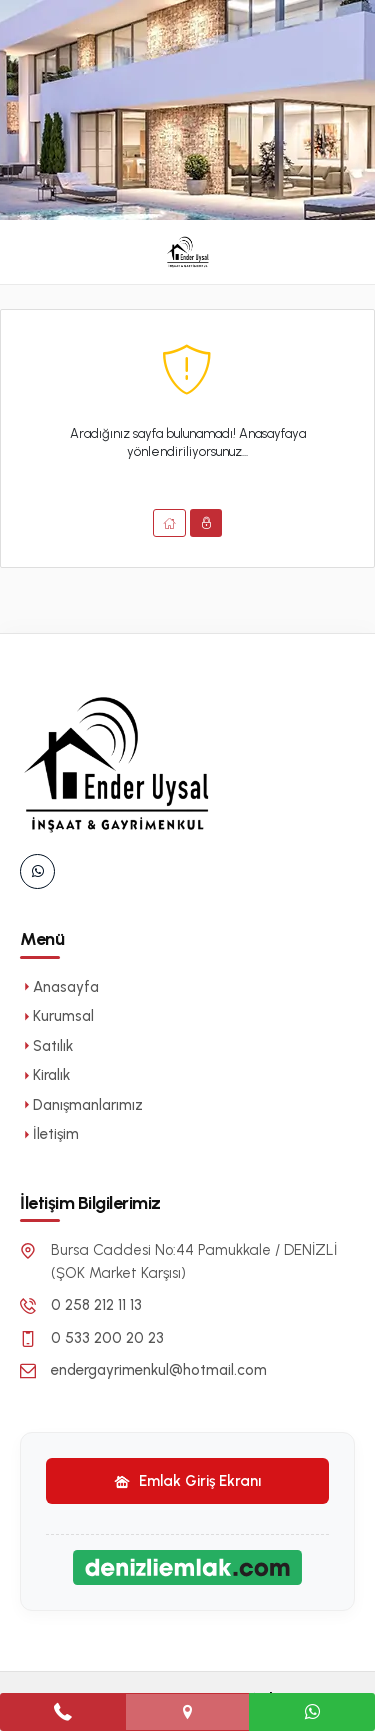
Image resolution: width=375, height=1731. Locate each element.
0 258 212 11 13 (96, 1305)
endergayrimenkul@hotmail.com (159, 1370)
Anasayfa (59, 987)
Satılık (46, 1046)
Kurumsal (57, 1016)
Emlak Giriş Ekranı (187, 1481)
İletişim (49, 1134)
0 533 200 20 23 (107, 1338)
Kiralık (45, 1075)
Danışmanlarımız (81, 1105)
